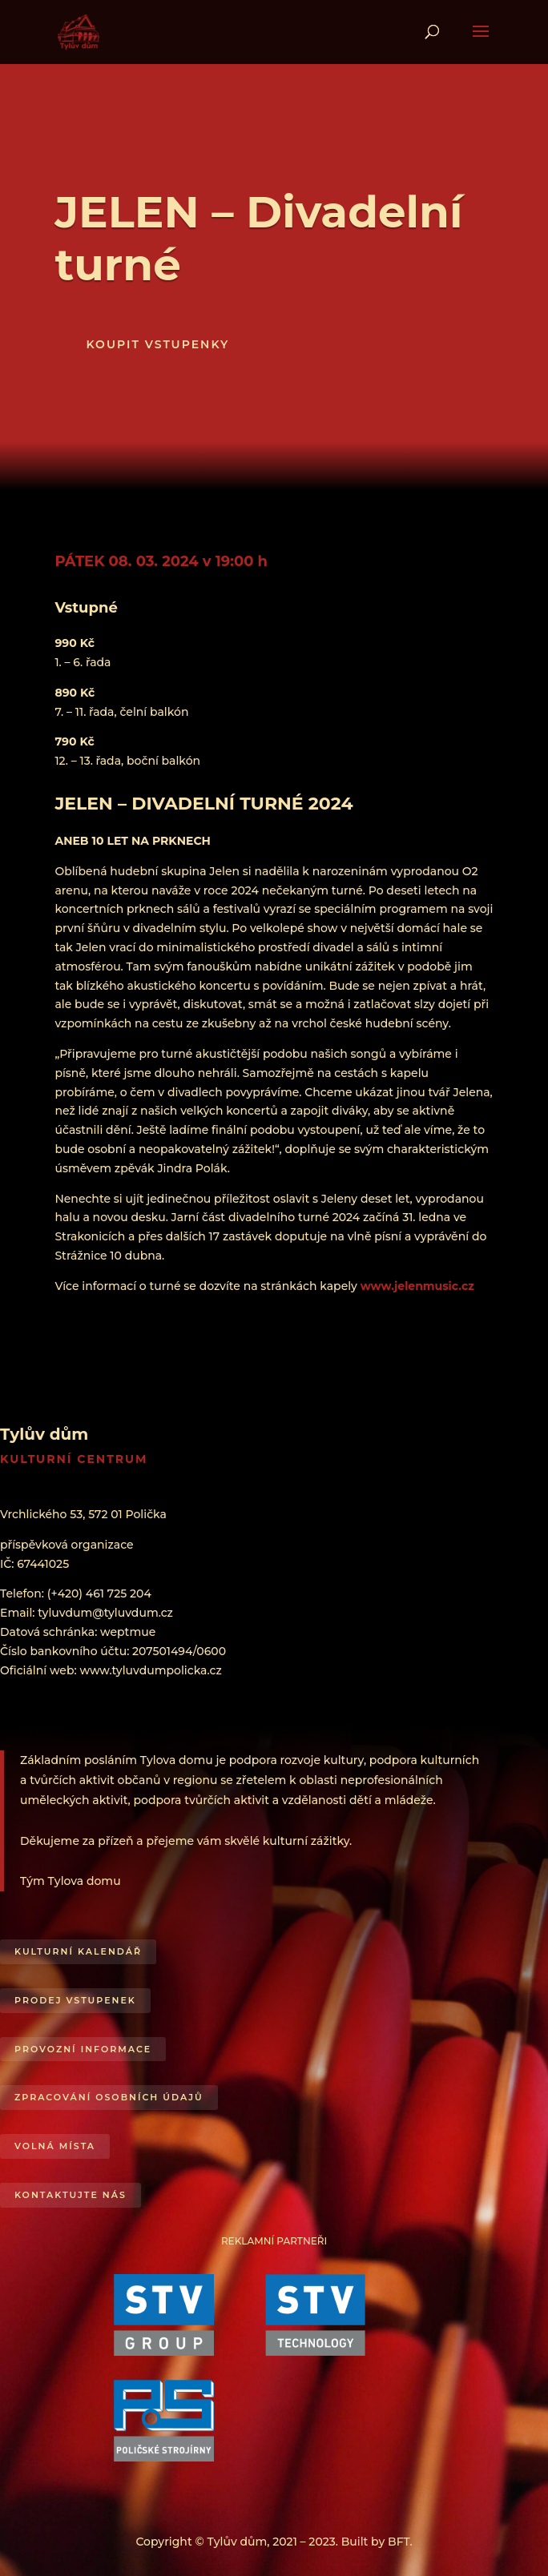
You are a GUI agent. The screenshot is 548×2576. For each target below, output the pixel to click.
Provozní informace (82, 2049)
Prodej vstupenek (75, 2000)
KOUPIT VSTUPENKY (157, 344)
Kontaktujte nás (70, 2194)
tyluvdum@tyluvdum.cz (105, 1612)
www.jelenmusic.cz (417, 1286)
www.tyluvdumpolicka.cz (150, 1670)
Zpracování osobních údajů (108, 2097)
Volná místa (54, 2146)
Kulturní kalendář (78, 1951)
